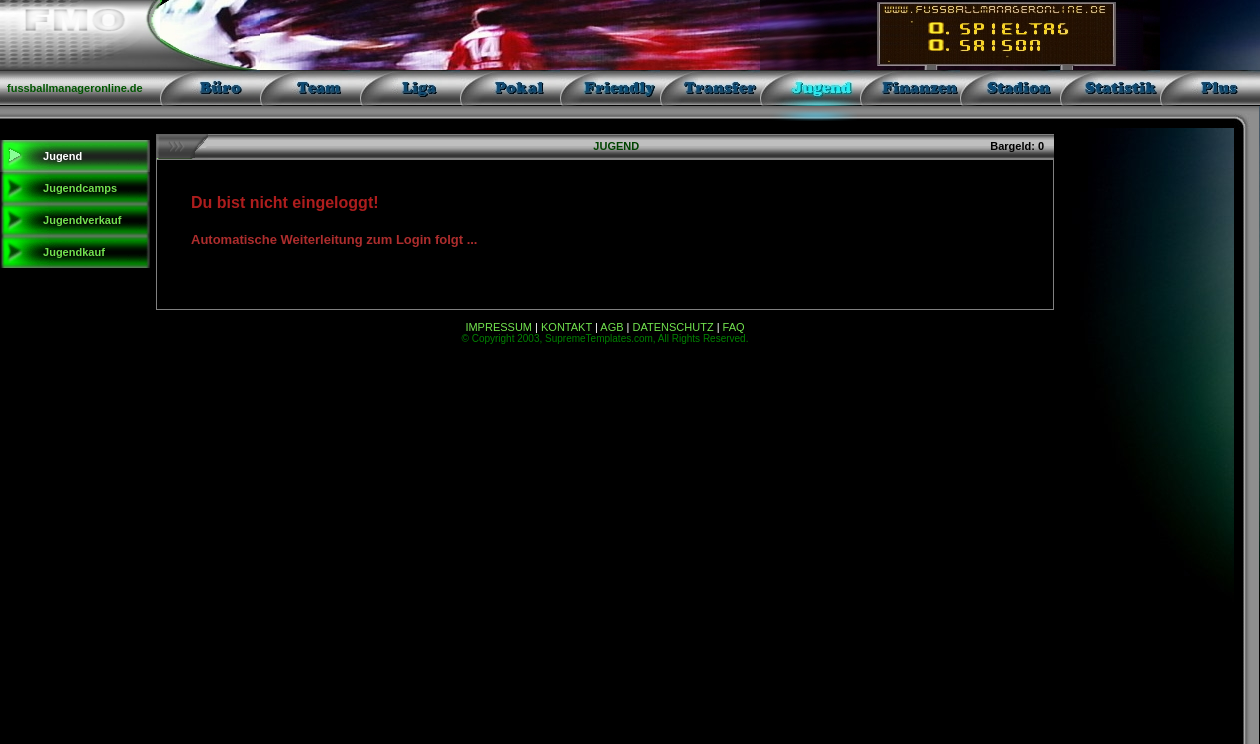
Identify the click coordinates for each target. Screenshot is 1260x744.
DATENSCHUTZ (673, 327)
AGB (611, 327)
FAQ (734, 327)
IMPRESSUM (498, 327)
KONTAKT (566, 327)
